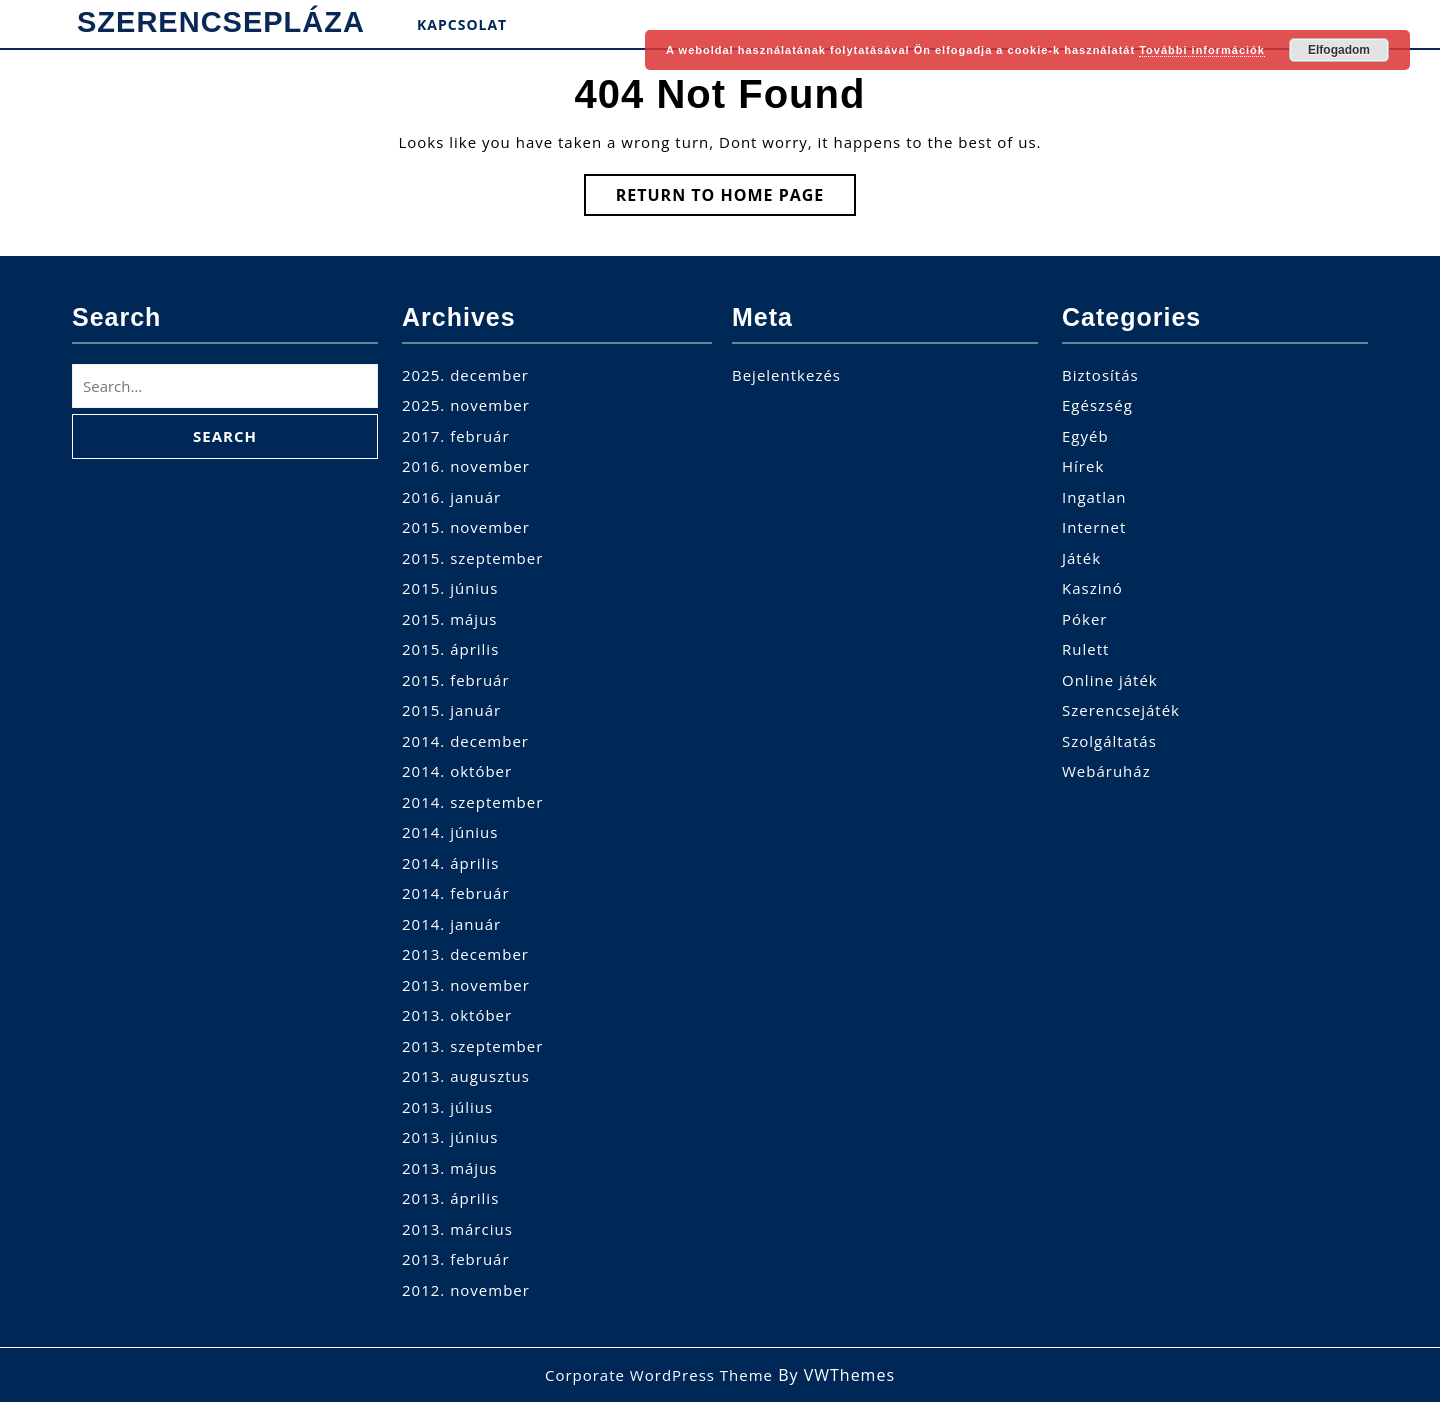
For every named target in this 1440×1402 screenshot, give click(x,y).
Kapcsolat (462, 24)
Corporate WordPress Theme (659, 1375)
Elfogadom (1339, 50)
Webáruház (1106, 771)
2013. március (457, 1229)
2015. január (451, 710)
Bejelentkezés (786, 375)
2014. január (451, 924)
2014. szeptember (472, 802)
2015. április (450, 649)
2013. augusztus (466, 1076)
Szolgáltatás (1109, 741)
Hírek (1083, 466)
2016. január (451, 497)
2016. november (466, 466)
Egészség (1097, 405)
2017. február (456, 436)
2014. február (456, 893)
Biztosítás (1100, 375)
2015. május (450, 619)
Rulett (1085, 649)
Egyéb (1085, 436)
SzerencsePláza (221, 22)
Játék (1081, 558)
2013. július (447, 1107)
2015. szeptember (472, 558)
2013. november (466, 985)
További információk (1202, 50)
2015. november (466, 527)
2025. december (465, 375)
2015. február (456, 680)
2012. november (466, 1290)
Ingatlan (1094, 497)
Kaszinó (1092, 588)
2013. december (465, 954)
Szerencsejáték (1121, 710)
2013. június (450, 1137)
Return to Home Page (736, 199)
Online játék (1110, 680)
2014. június (450, 832)
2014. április (450, 863)
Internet (1094, 527)
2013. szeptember (472, 1046)
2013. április (450, 1198)
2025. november (466, 405)
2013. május (450, 1168)
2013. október (457, 1015)
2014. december (465, 741)
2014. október (457, 771)
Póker (1084, 619)
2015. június (450, 588)
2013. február (456, 1259)
